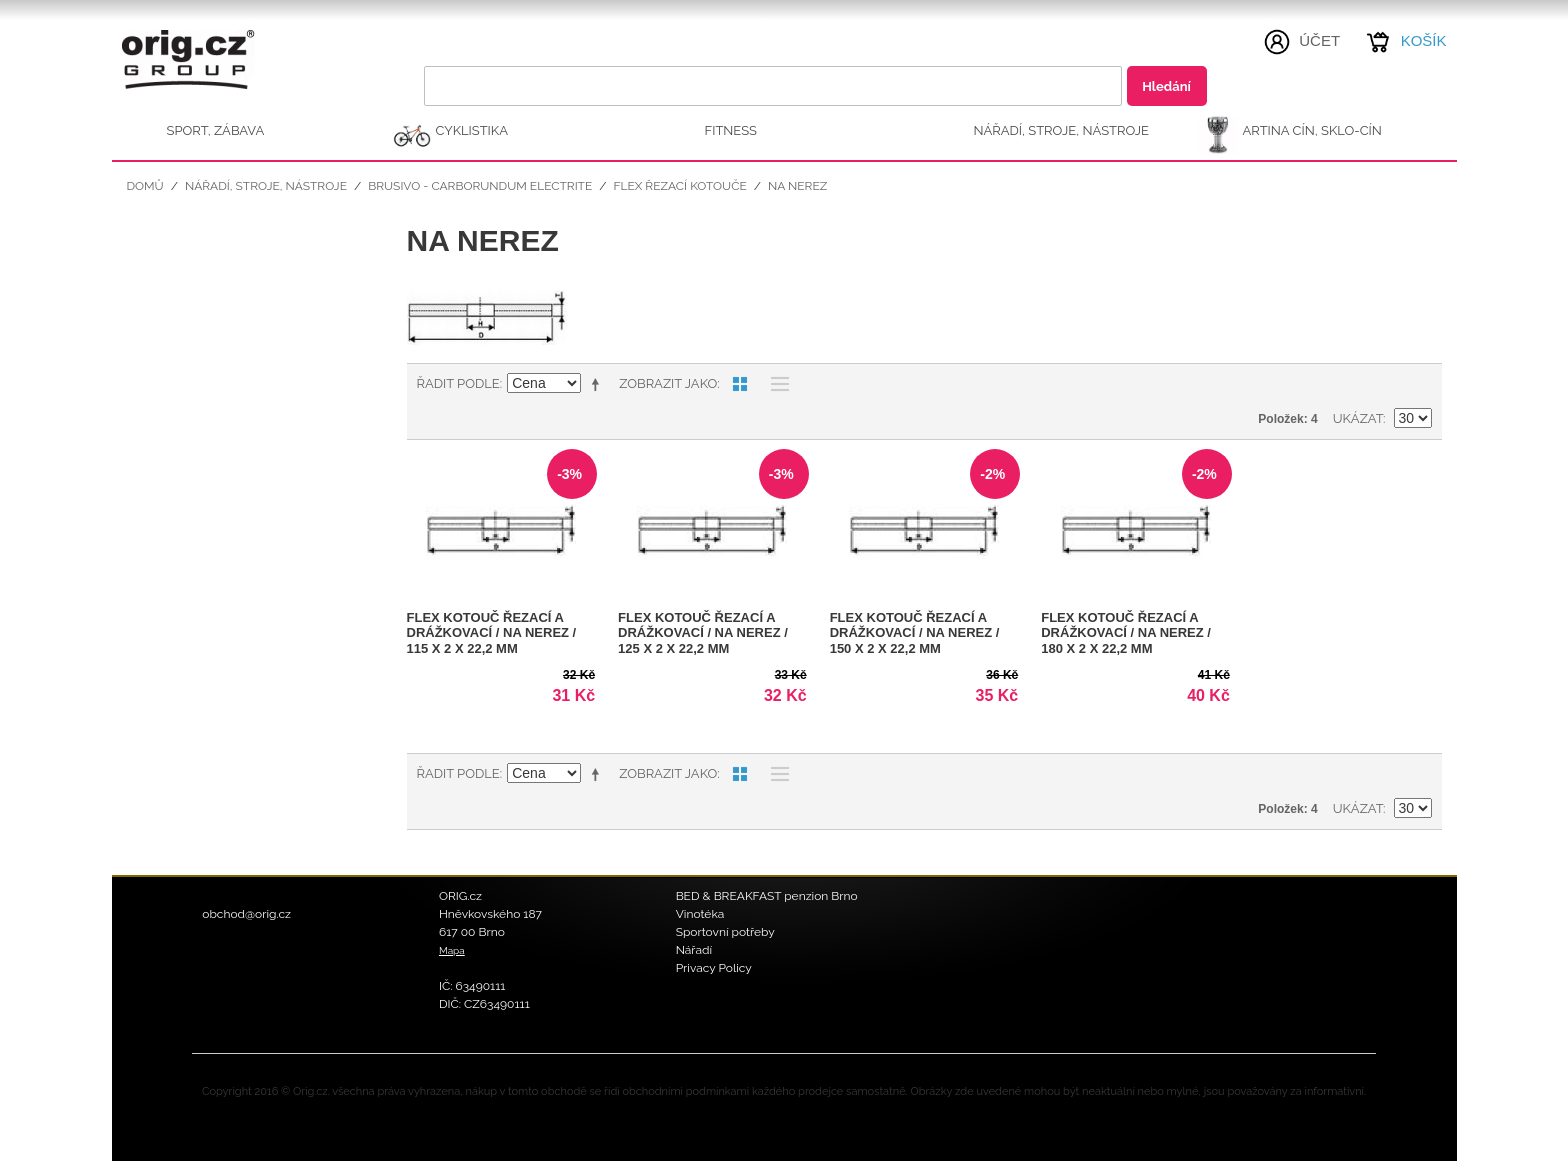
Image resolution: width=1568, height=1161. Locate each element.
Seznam (775, 384)
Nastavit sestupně (599, 384)
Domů (145, 186)
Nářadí (694, 950)
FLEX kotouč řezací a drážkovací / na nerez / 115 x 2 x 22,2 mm (492, 633)
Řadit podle (458, 383)
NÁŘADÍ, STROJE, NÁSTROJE (1062, 130)
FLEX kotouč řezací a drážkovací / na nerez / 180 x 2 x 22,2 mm (1126, 633)
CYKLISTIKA (472, 130)
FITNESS (731, 130)
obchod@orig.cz (246, 914)
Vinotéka (700, 914)
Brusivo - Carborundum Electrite (480, 186)
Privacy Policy (714, 968)
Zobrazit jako (668, 383)
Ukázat (1358, 418)
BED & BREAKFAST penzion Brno (767, 896)
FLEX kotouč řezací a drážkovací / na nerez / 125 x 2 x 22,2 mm (703, 633)
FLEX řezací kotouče (679, 186)
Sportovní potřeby (725, 932)
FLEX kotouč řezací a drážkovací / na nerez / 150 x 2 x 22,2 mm (915, 633)
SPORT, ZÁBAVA (216, 130)
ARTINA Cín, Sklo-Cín (1312, 130)
